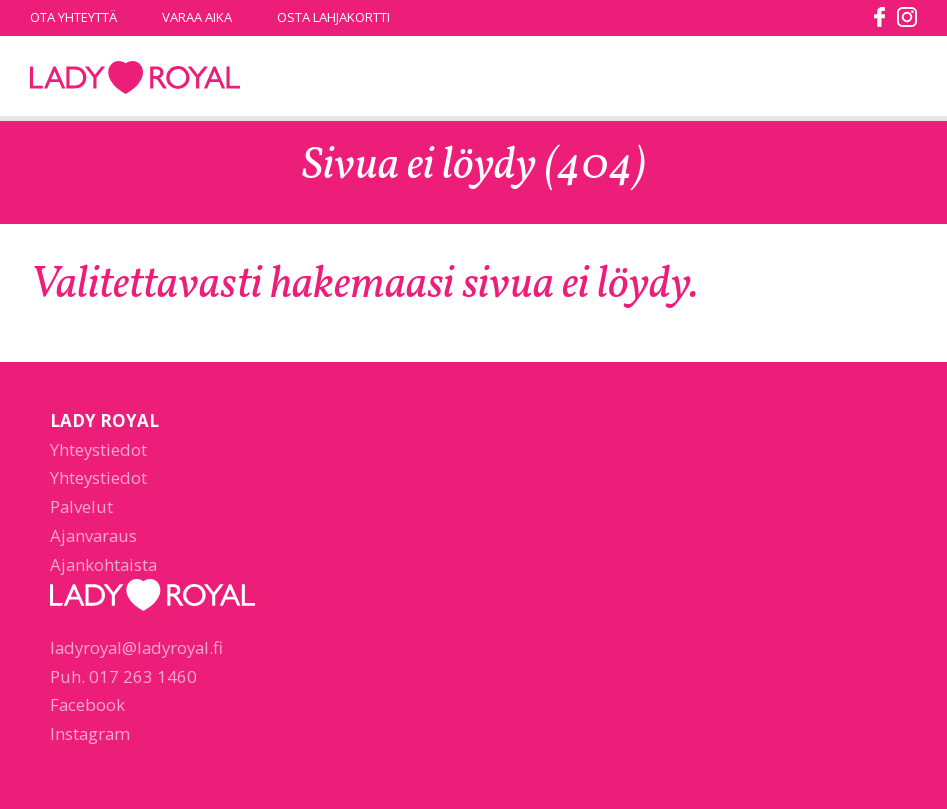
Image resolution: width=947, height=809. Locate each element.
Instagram (90, 733)
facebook (880, 17)
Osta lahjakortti (333, 17)
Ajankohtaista (103, 564)
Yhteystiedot (98, 449)
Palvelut (81, 506)
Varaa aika (197, 17)
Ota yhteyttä (73, 17)
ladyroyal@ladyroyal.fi (136, 647)
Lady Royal (135, 78)
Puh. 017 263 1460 (123, 676)
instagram (907, 17)
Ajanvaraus (93, 535)
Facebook (87, 704)
